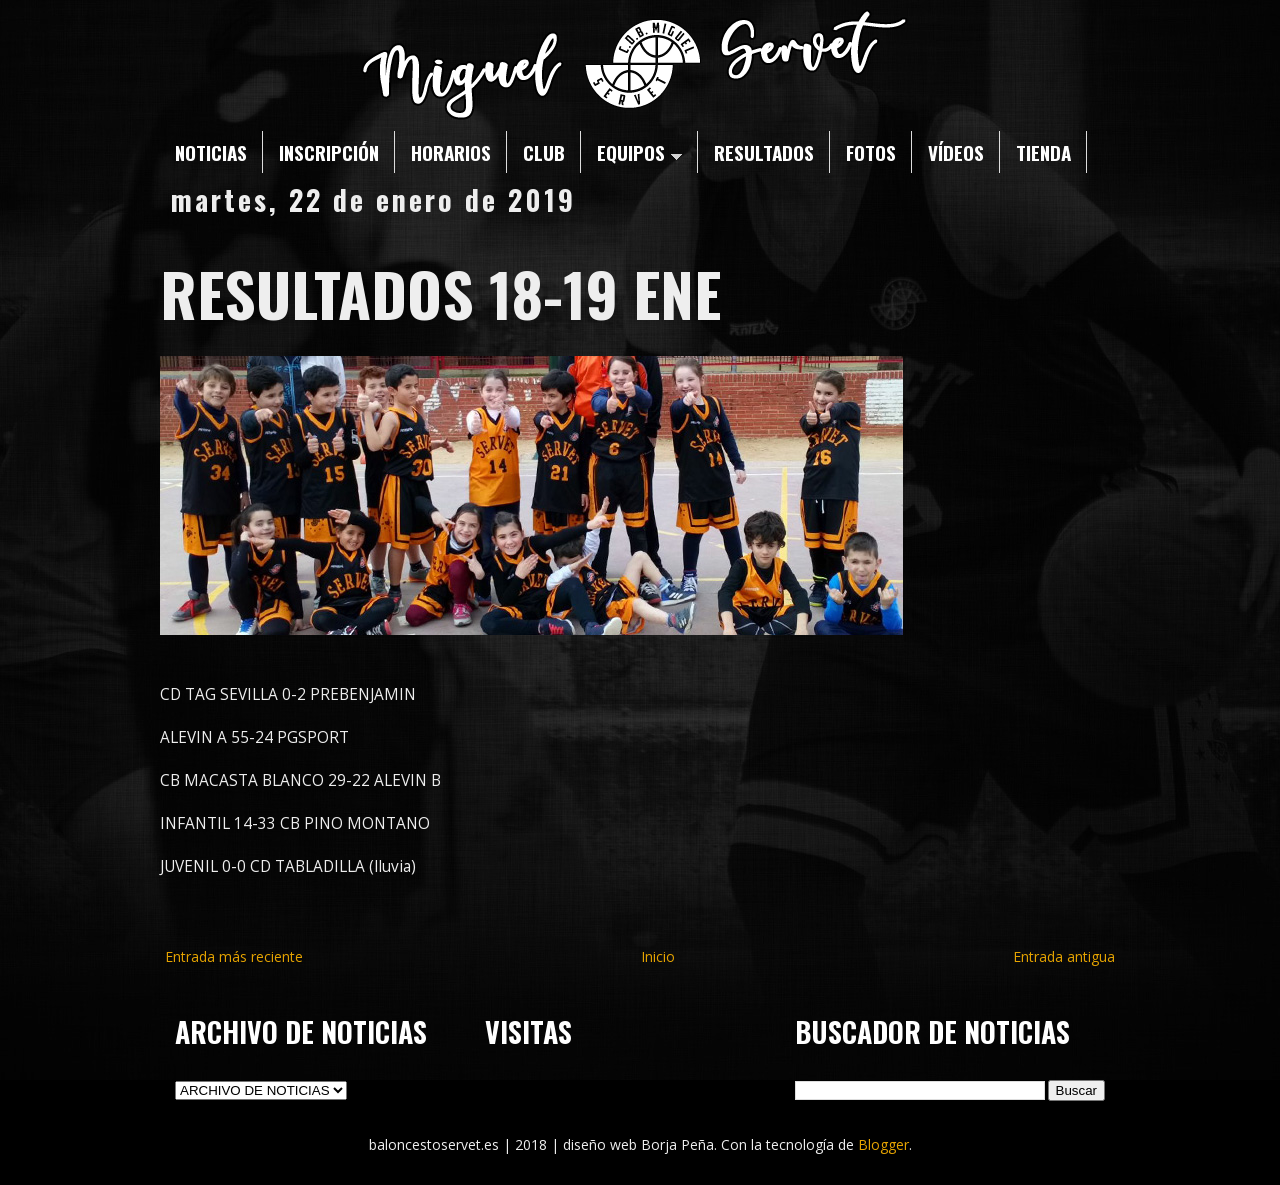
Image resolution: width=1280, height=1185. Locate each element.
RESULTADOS (764, 152)
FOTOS (871, 152)
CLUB (544, 152)
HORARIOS (451, 152)
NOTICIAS (211, 152)
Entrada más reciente (234, 956)
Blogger (883, 1144)
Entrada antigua (1064, 956)
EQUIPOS (639, 152)
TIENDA (1043, 152)
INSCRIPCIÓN (329, 152)
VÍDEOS (956, 152)
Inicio (658, 956)
